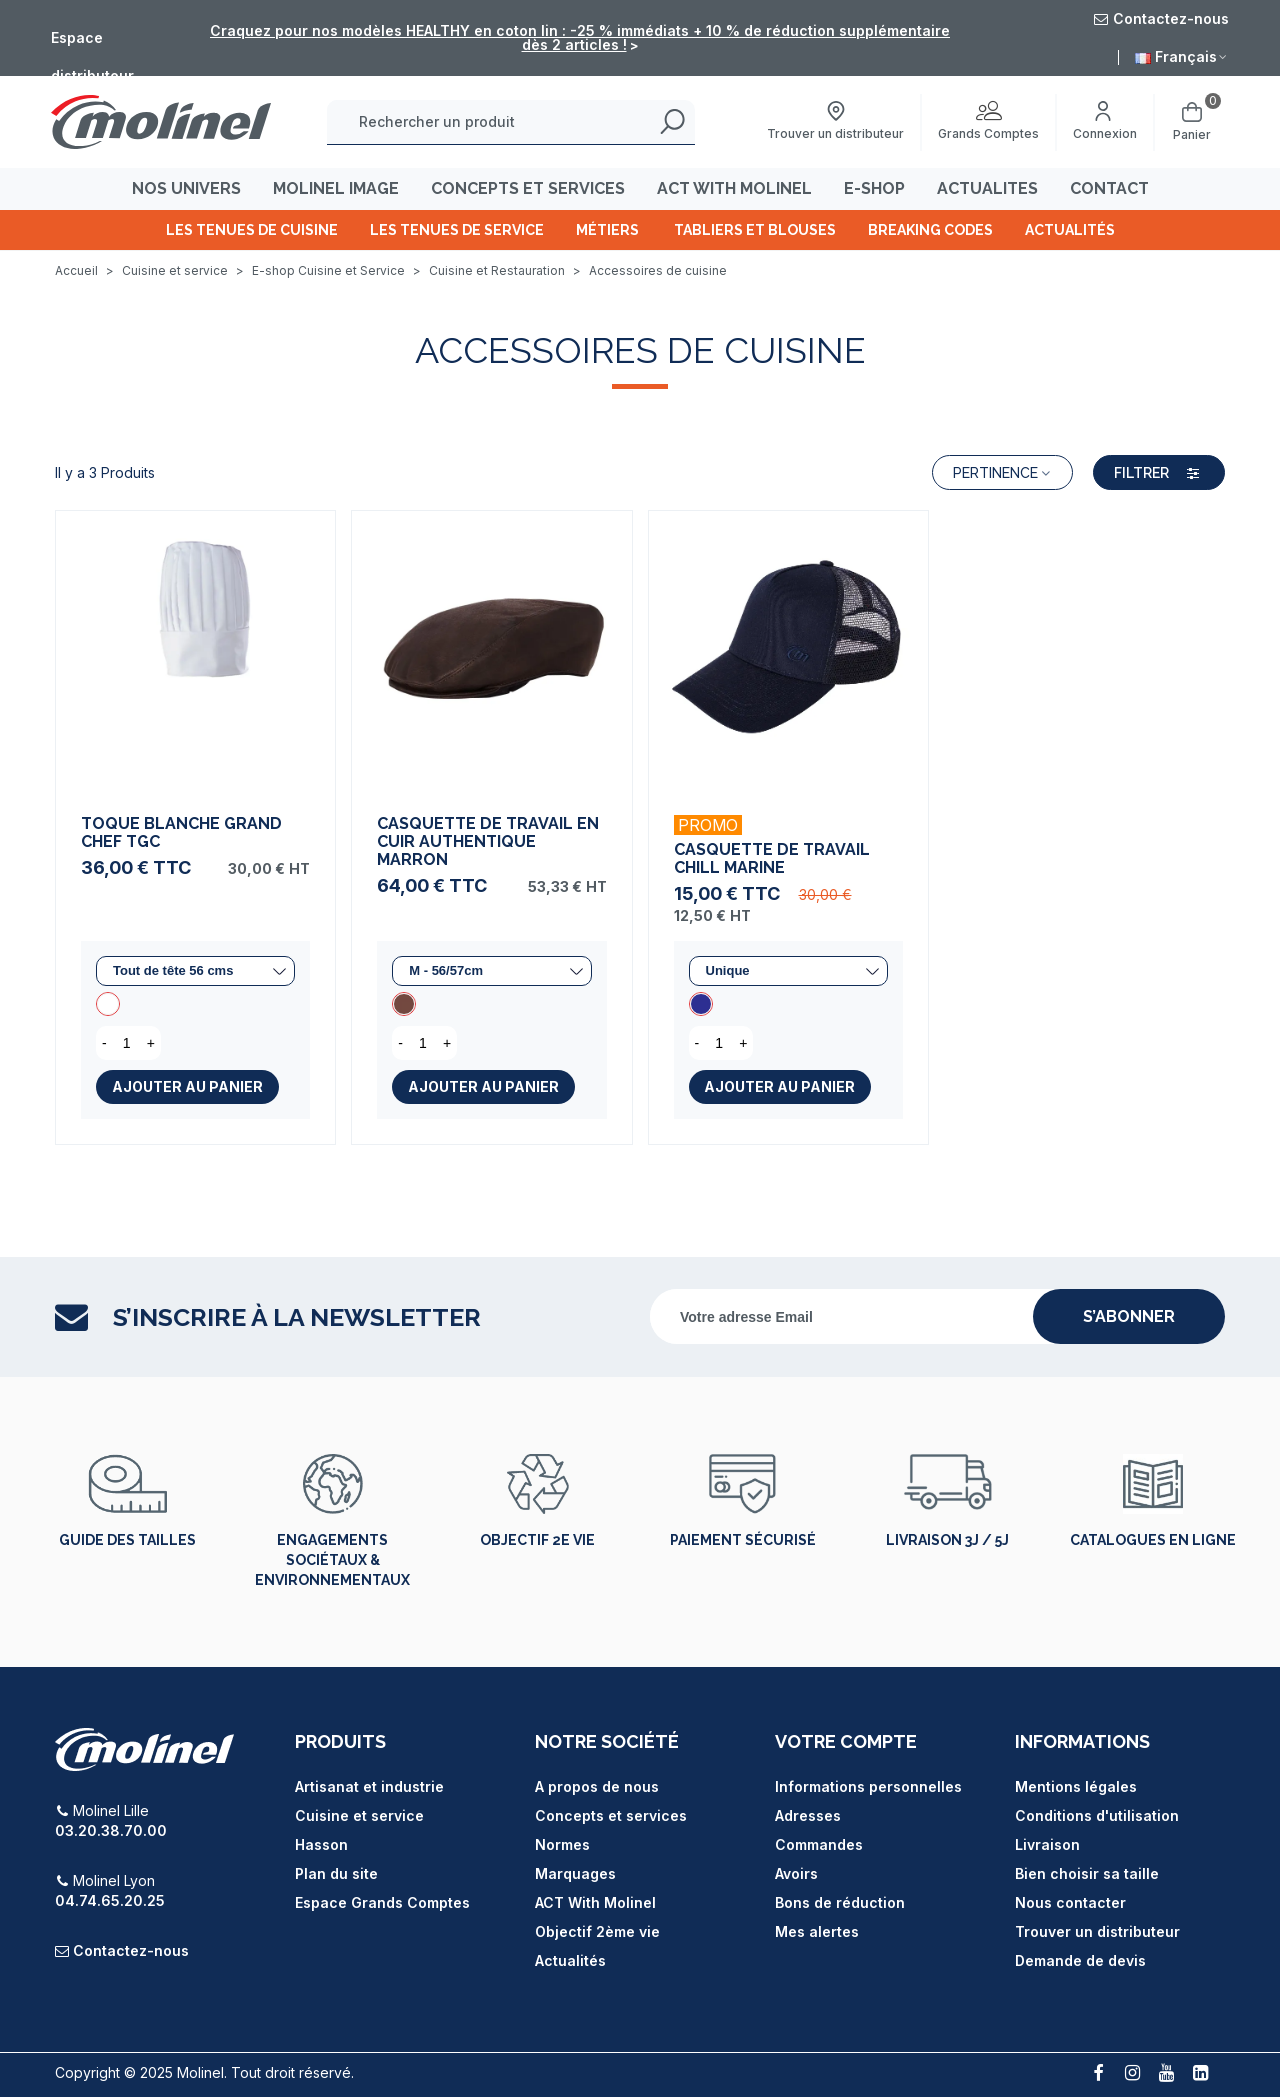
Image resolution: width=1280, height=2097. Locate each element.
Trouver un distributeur (1097, 1931)
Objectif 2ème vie (597, 1931)
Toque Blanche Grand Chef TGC (181, 833)
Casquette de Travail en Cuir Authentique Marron (488, 842)
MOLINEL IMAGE (336, 188)
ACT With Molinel (595, 1902)
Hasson (321, 1844)
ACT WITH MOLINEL (734, 188)
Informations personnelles (868, 1786)
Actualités (1070, 230)
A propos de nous (597, 1786)
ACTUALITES (987, 188)
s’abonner (1129, 1316)
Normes (562, 1844)
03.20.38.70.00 (111, 1830)
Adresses (808, 1815)
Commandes (819, 1844)
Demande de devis (1080, 1960)
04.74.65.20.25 (110, 1900)
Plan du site (336, 1873)
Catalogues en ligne (1153, 1540)
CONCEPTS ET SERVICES (528, 188)
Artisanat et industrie (369, 1786)
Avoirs (796, 1873)
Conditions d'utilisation (1097, 1815)
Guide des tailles (127, 1540)
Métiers (609, 230)
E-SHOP (874, 188)
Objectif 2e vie (537, 1540)
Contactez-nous (131, 1950)
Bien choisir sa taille (1087, 1873)
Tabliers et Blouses (755, 230)
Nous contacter (1070, 1902)
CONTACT (1109, 188)
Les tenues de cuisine (252, 230)
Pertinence (1002, 473)
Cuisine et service (359, 1815)
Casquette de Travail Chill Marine (772, 859)
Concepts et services (611, 1815)
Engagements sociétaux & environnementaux (332, 1560)
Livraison (1047, 1844)
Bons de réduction (840, 1902)
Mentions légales (1076, 1786)
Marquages (575, 1873)
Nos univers (186, 188)
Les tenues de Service (457, 230)
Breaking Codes (930, 230)
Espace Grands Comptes (382, 1902)
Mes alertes (817, 1931)
